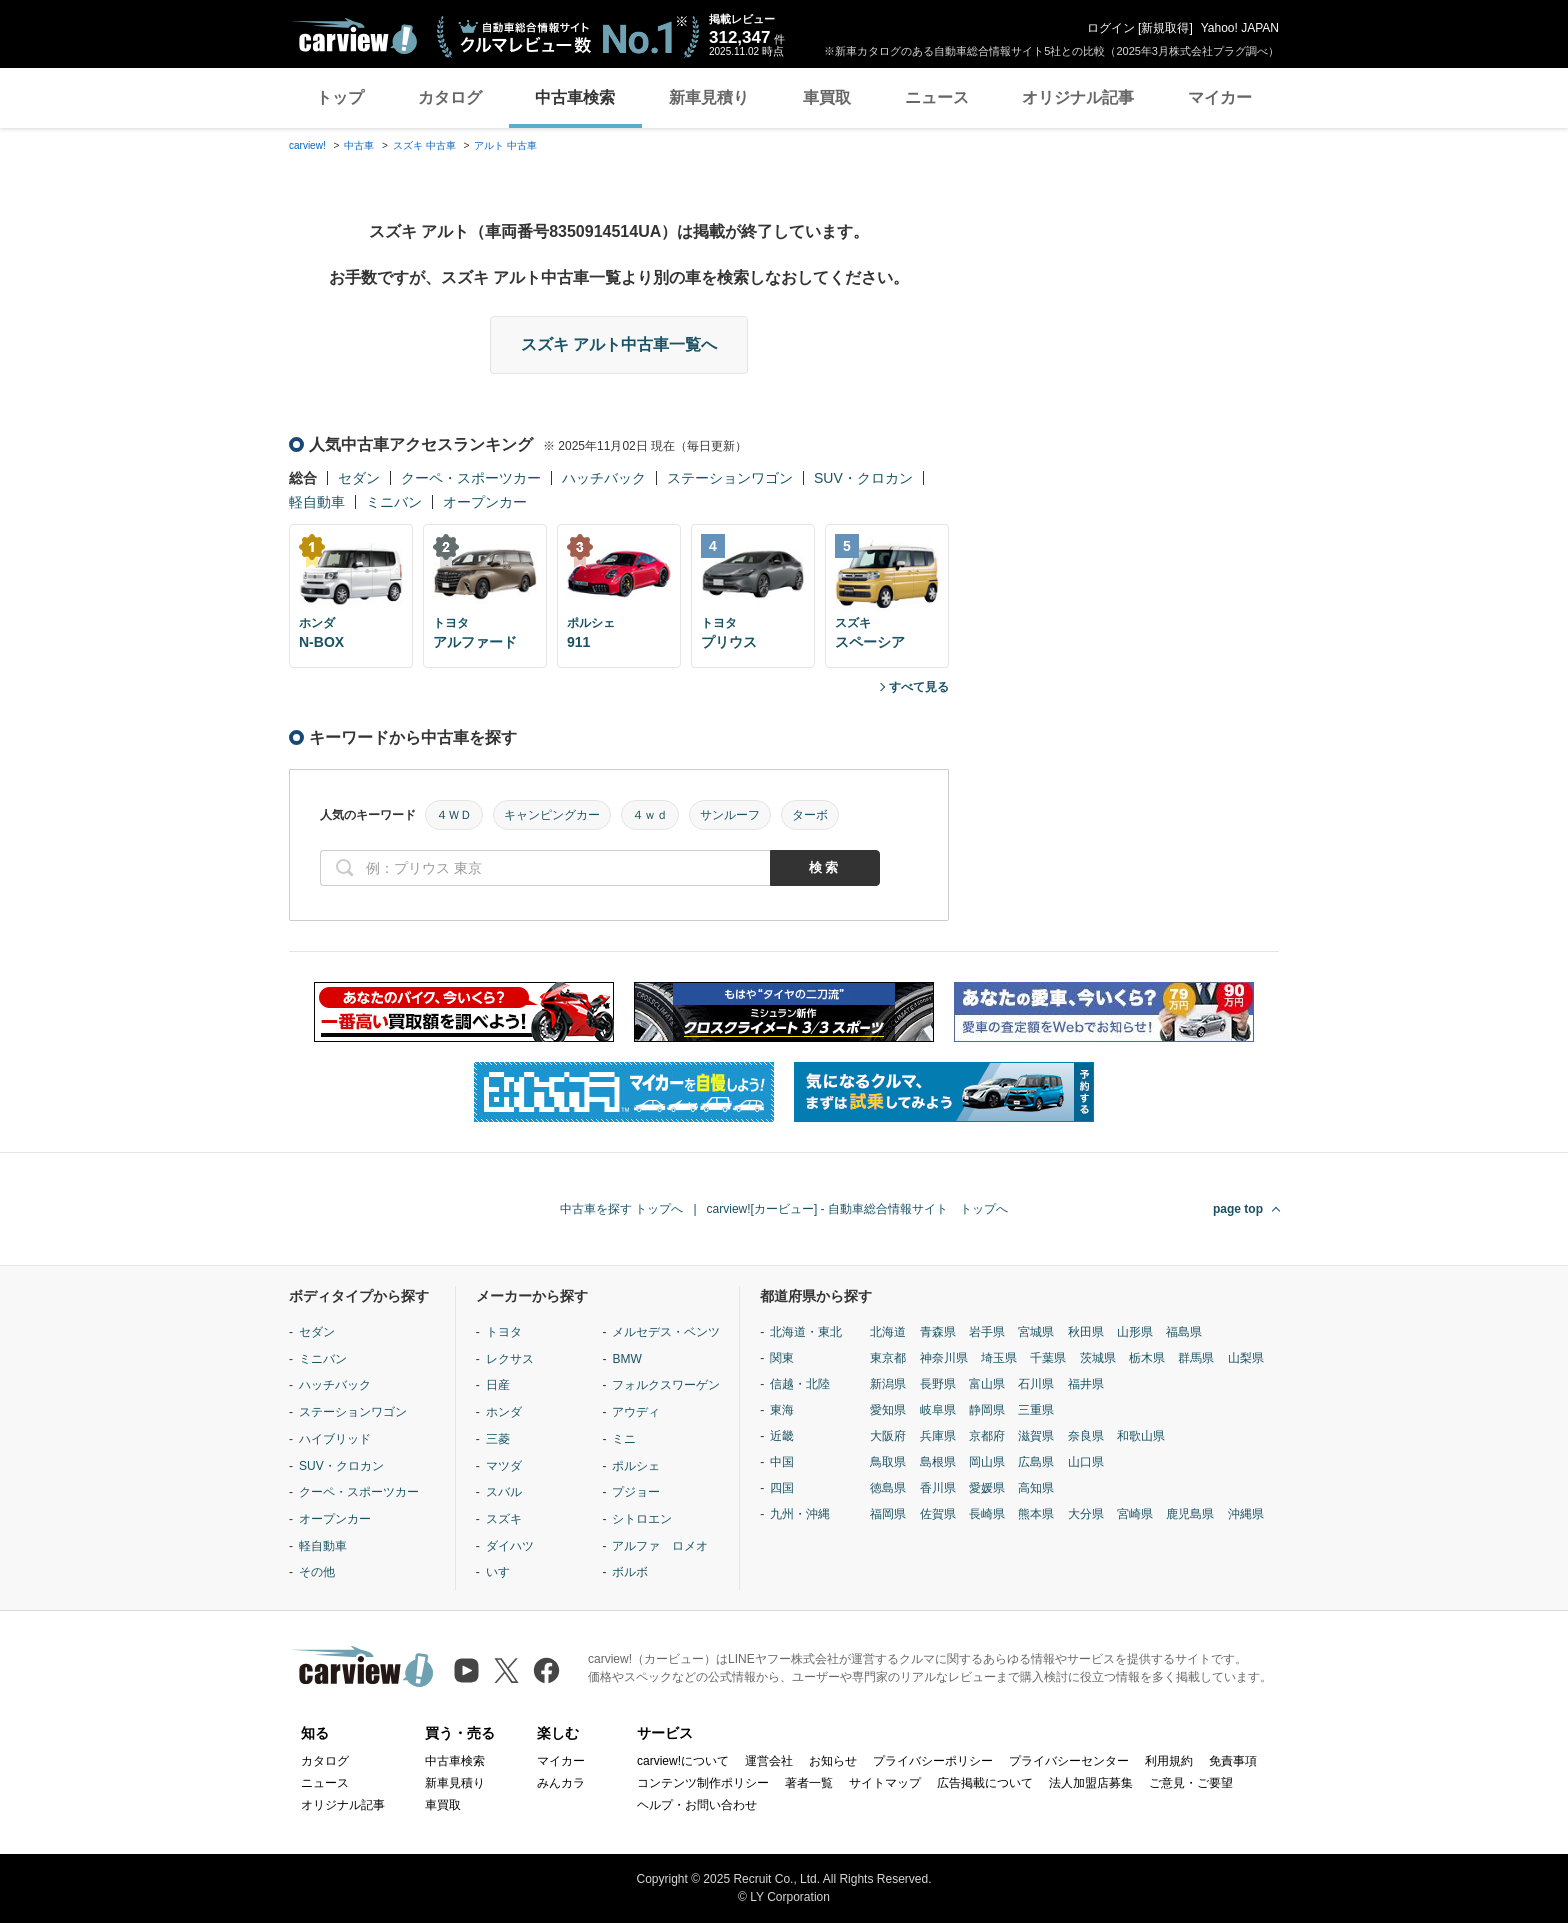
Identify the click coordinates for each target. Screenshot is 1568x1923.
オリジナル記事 (1078, 97)
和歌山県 (1141, 1436)
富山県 (987, 1384)
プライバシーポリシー (933, 1761)
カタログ (450, 97)
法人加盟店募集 (1091, 1783)
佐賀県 (938, 1514)
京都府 (987, 1436)
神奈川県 (944, 1358)
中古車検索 (575, 97)
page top (1238, 1209)
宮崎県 (1135, 1514)
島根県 (938, 1462)
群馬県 (1196, 1358)
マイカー (1220, 97)
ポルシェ (636, 1466)
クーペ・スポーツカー (471, 478)
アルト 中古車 (505, 145)
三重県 (1036, 1410)
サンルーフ (730, 815)
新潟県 (888, 1384)
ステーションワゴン (730, 478)
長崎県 (987, 1514)
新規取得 (1165, 28)
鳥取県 (888, 1462)
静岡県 (987, 1410)
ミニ (624, 1439)
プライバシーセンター (1069, 1761)
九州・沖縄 (800, 1514)
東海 (782, 1410)
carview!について (683, 1761)
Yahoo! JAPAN (1240, 28)
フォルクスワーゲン (666, 1385)
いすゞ (504, 1572)
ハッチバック (604, 478)
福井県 (1086, 1384)
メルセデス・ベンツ (666, 1332)
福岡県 (888, 1514)
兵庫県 (938, 1436)
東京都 (888, 1358)
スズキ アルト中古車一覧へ (619, 344)
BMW (626, 1359)
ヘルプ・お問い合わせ (697, 1805)
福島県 (1184, 1332)
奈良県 (1086, 1436)
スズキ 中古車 (424, 145)
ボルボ (630, 1572)
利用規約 (1169, 1761)
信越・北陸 (800, 1384)
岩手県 (987, 1332)
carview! (307, 145)
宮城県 (1036, 1332)
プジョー (636, 1492)
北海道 (888, 1332)
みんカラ (561, 1783)
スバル (504, 1492)
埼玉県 (999, 1358)
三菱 (498, 1439)
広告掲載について (985, 1783)
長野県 (938, 1384)
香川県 (938, 1488)
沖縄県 (1246, 1514)
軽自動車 (317, 502)
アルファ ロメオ (660, 1546)
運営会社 (769, 1761)
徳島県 (888, 1488)
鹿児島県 (1190, 1514)
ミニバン (394, 502)
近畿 (782, 1436)
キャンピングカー (552, 815)
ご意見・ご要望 (1191, 1783)
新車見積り (709, 97)
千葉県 (1048, 1358)
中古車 (359, 145)
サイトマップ (885, 1783)
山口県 (1086, 1462)
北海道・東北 (806, 1332)
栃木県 (1147, 1358)
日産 (498, 1385)
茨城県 (1098, 1358)
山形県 (1135, 1332)
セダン (359, 478)
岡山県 (987, 1462)
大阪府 (888, 1436)
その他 (317, 1572)
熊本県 (1036, 1514)
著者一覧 (809, 1783)
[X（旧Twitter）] (506, 1670)
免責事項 (1233, 1761)
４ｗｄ (650, 815)
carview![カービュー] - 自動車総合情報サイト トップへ (857, 1209)
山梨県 (1246, 1358)
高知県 (1036, 1488)
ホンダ (504, 1412)
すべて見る (919, 687)
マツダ (504, 1466)
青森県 (938, 1332)
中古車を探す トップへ (621, 1209)
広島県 (1036, 1462)
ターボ (810, 815)
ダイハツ (510, 1546)
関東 (782, 1358)
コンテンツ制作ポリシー (703, 1783)
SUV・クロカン (863, 478)
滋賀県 (1036, 1436)
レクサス (510, 1359)
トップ (340, 97)
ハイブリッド (335, 1439)
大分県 (1086, 1514)
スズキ (504, 1519)
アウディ (636, 1412)
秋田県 (1086, 1332)
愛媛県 (987, 1488)
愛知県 (888, 1410)
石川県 (1036, 1384)
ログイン (1111, 28)
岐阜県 (938, 1410)
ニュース (937, 97)
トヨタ (504, 1332)
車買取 (827, 97)
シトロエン (642, 1519)
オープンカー (485, 502)
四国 (782, 1488)
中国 (782, 1462)
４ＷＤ (454, 815)
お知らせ (833, 1761)
